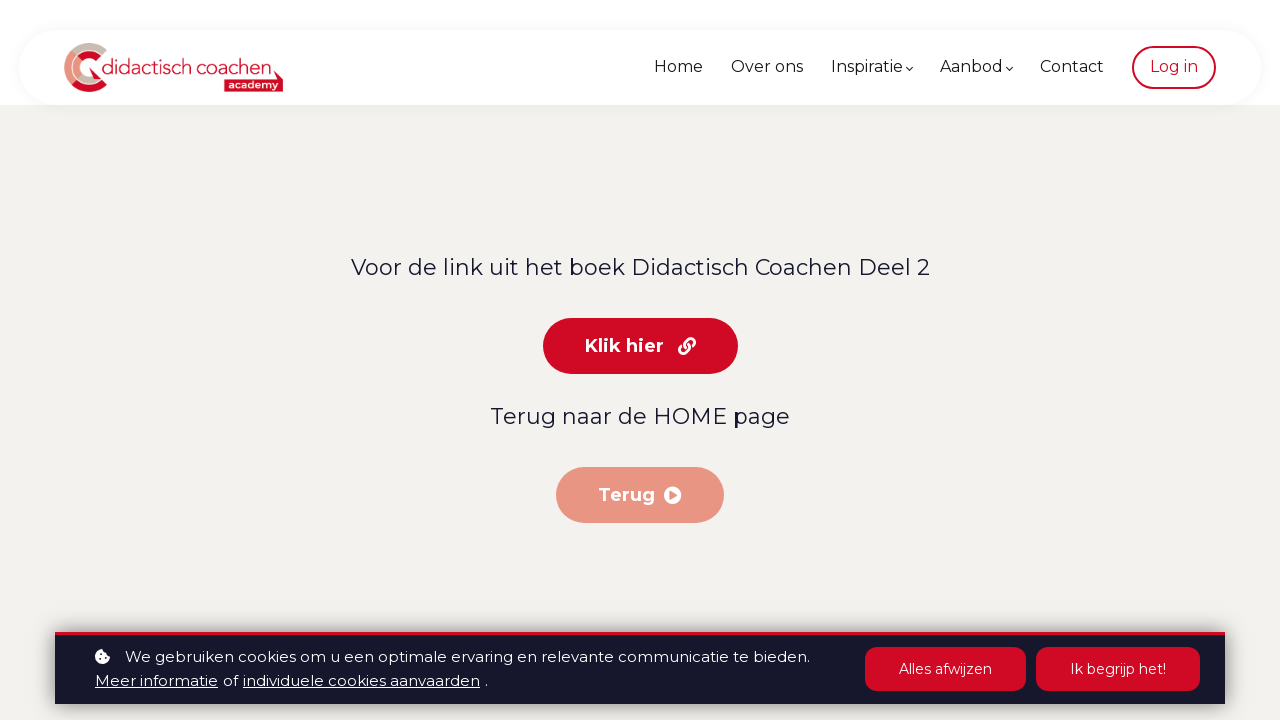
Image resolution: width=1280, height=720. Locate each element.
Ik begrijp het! (1118, 669)
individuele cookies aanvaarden (361, 680)
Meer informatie (156, 680)
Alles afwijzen (945, 669)
